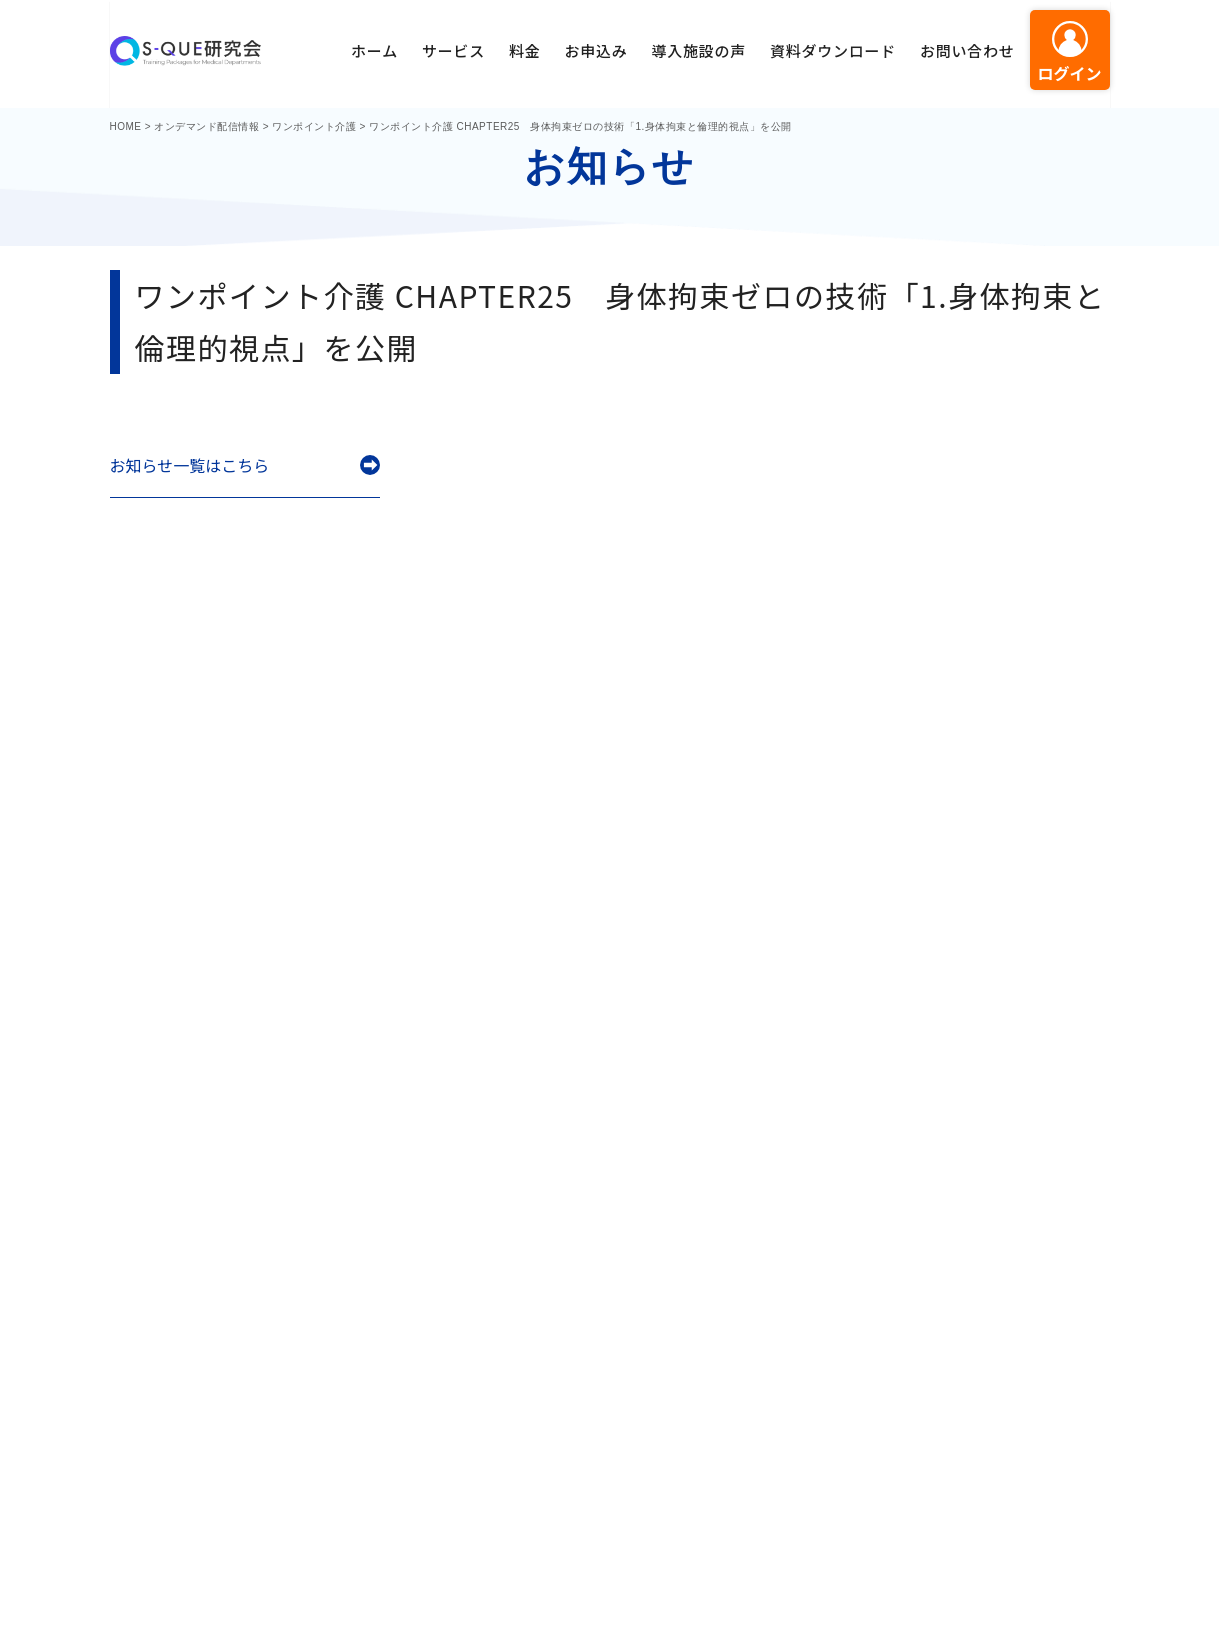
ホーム (374, 50)
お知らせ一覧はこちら (190, 465)
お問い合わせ (967, 50)
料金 (525, 50)
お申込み (595, 50)
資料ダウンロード (833, 50)
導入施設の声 (698, 50)
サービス (453, 50)
